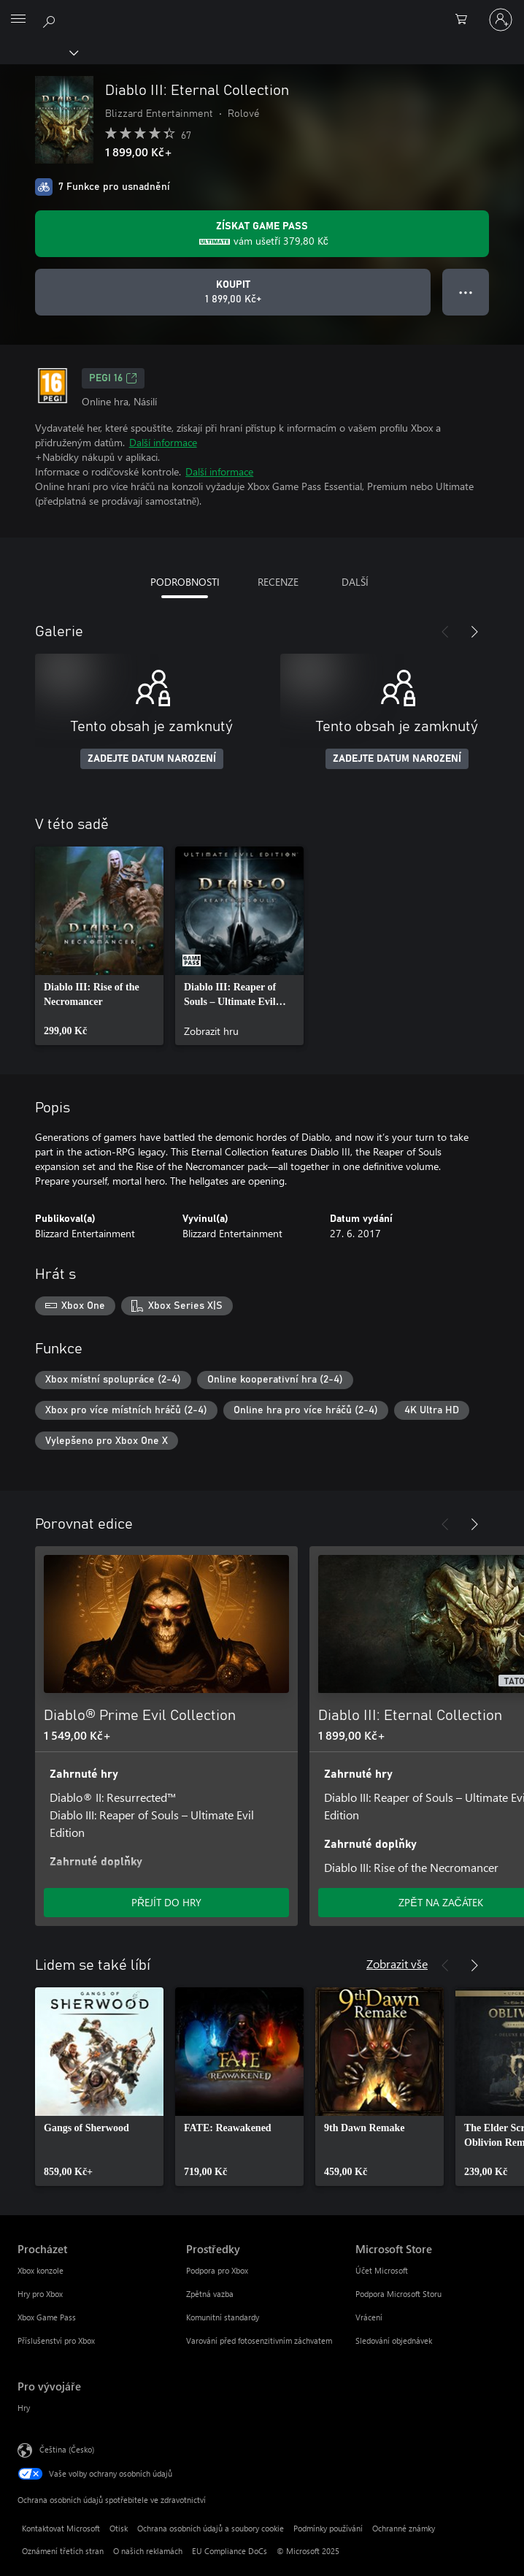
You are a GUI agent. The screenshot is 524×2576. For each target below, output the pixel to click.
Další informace (163, 442)
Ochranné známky (403, 2528)
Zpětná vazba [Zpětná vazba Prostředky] (210, 2293)
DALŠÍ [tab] (355, 582)
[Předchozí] (445, 632)
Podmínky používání (328, 2528)
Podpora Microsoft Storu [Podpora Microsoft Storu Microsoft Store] (398, 2293)
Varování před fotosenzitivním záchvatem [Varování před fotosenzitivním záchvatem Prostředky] (259, 2340)
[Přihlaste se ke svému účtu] (500, 19)
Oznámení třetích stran (63, 2551)
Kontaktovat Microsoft (61, 2528)
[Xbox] (38, 51)
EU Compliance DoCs (229, 2551)
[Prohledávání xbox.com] (51, 19)
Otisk (118, 2528)
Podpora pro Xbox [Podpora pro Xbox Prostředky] (217, 2270)
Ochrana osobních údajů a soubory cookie (210, 2528)
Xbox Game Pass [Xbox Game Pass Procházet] (47, 2317)
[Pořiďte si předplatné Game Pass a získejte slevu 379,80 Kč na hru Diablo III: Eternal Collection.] (262, 233)
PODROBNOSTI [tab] (185, 582)
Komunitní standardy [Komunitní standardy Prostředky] (222, 2317)
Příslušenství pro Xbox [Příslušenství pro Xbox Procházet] (56, 2340)
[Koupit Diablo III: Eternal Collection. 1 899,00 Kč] (233, 292)
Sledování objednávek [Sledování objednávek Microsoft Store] (393, 2340)
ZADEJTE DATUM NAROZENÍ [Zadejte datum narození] (152, 759)
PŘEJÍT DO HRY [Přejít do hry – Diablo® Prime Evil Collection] (166, 1902)
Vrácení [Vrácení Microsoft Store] (368, 2317)
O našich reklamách (147, 2551)
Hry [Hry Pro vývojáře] (24, 2407)
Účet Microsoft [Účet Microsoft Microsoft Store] (381, 2270)
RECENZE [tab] (278, 582)
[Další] (474, 632)
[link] (99, 945)
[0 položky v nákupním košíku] (465, 19)
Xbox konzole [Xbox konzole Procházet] (40, 2270)
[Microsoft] (261, 11)
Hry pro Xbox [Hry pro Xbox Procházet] (40, 2293)
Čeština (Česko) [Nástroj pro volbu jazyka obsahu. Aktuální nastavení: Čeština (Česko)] (66, 2449)
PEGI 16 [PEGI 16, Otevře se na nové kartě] (113, 378)
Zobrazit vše (397, 1963)
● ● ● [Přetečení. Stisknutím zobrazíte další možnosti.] (466, 292)
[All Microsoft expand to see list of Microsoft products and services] (18, 19)
